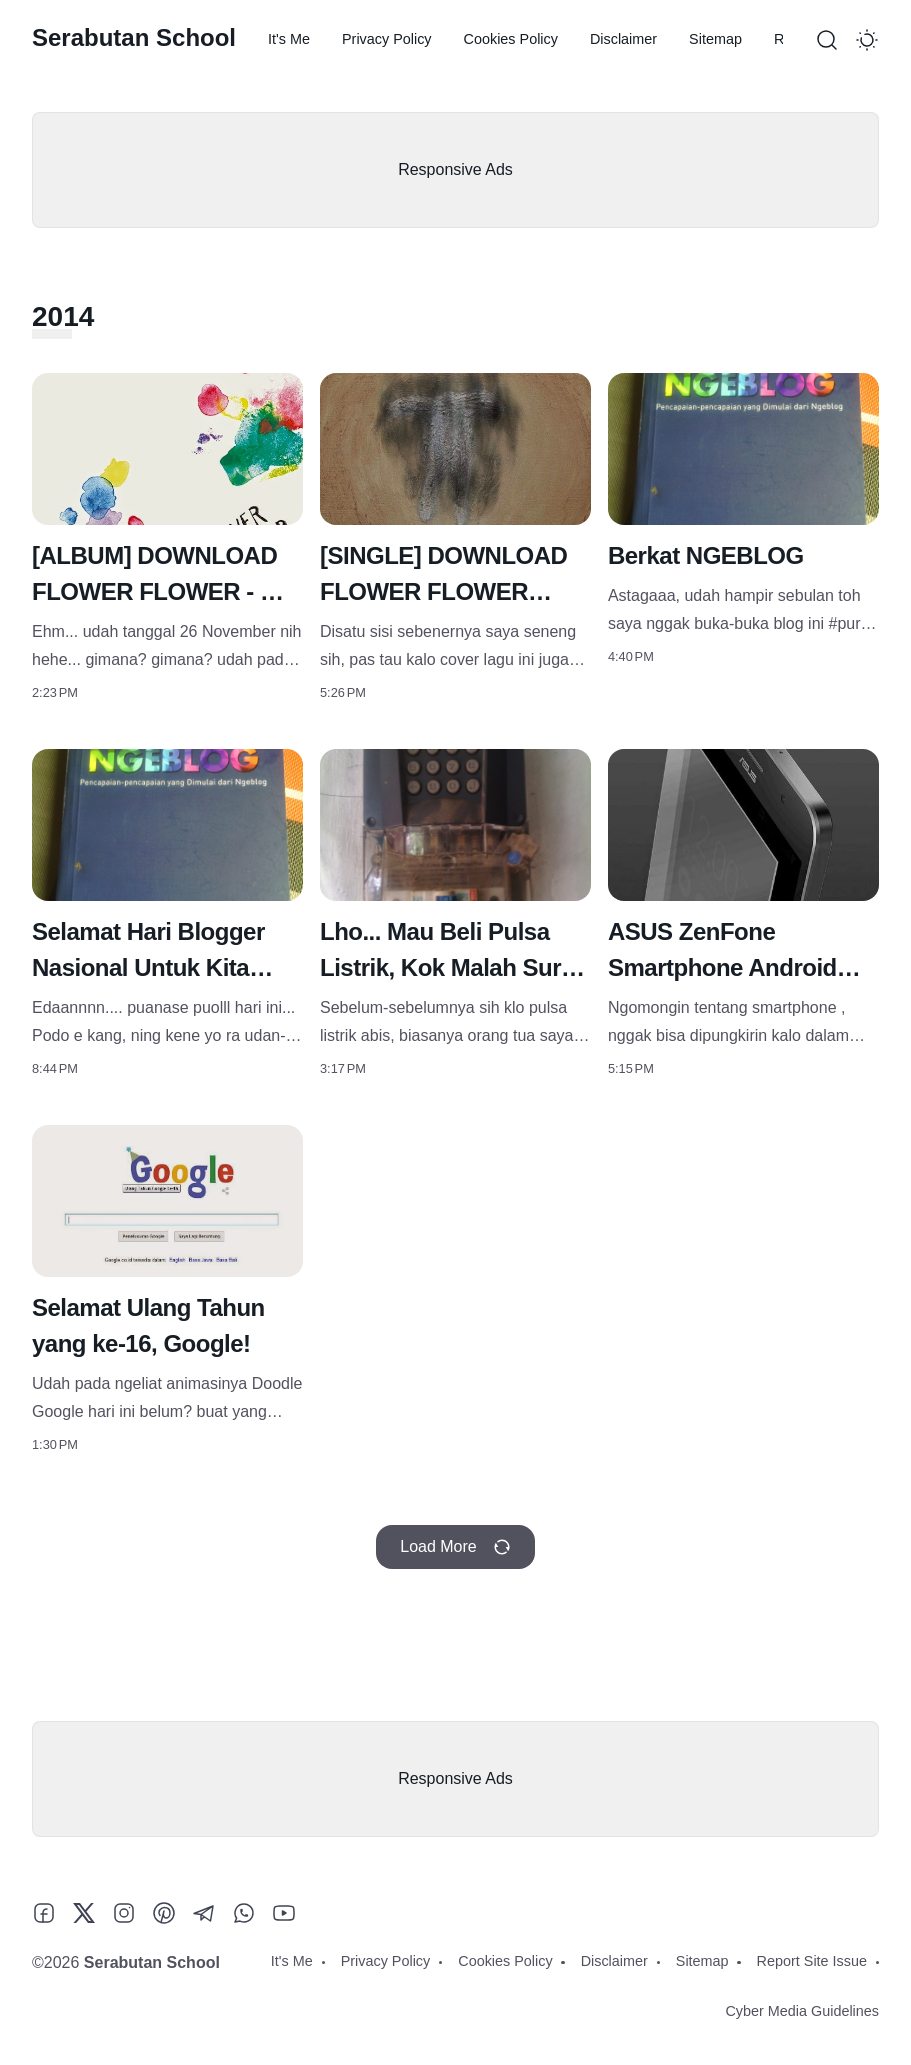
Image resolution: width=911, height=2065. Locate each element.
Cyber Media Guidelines (802, 2011)
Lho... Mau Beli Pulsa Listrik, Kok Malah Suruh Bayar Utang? (454, 967)
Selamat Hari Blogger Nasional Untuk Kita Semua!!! (148, 967)
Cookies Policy (511, 39)
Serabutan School (134, 37)
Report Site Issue (812, 1961)
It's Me (289, 39)
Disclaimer (623, 39)
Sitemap (715, 39)
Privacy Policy (387, 39)
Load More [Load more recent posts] (455, 1547)
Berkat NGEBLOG (706, 555)
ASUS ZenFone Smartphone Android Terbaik (722, 967)
